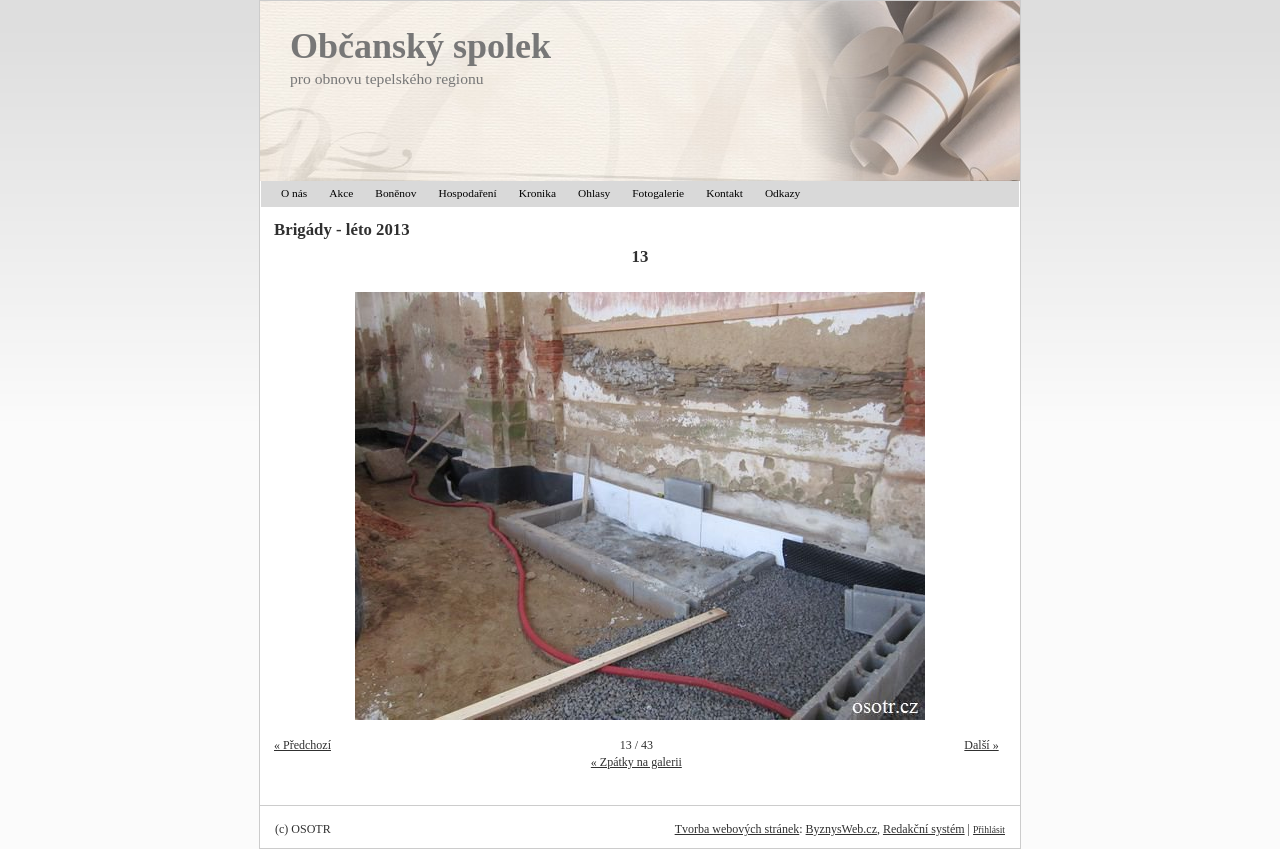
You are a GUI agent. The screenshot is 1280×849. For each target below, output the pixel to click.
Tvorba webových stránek (737, 829)
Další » (981, 745)
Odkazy (782, 193)
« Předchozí (302, 745)
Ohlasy (594, 193)
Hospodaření (467, 193)
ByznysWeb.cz (841, 829)
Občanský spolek (420, 46)
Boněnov (395, 193)
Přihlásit (989, 829)
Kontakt (724, 193)
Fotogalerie (658, 193)
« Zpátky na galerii (636, 762)
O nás (294, 193)
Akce (341, 193)
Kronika (537, 193)
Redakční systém (924, 829)
